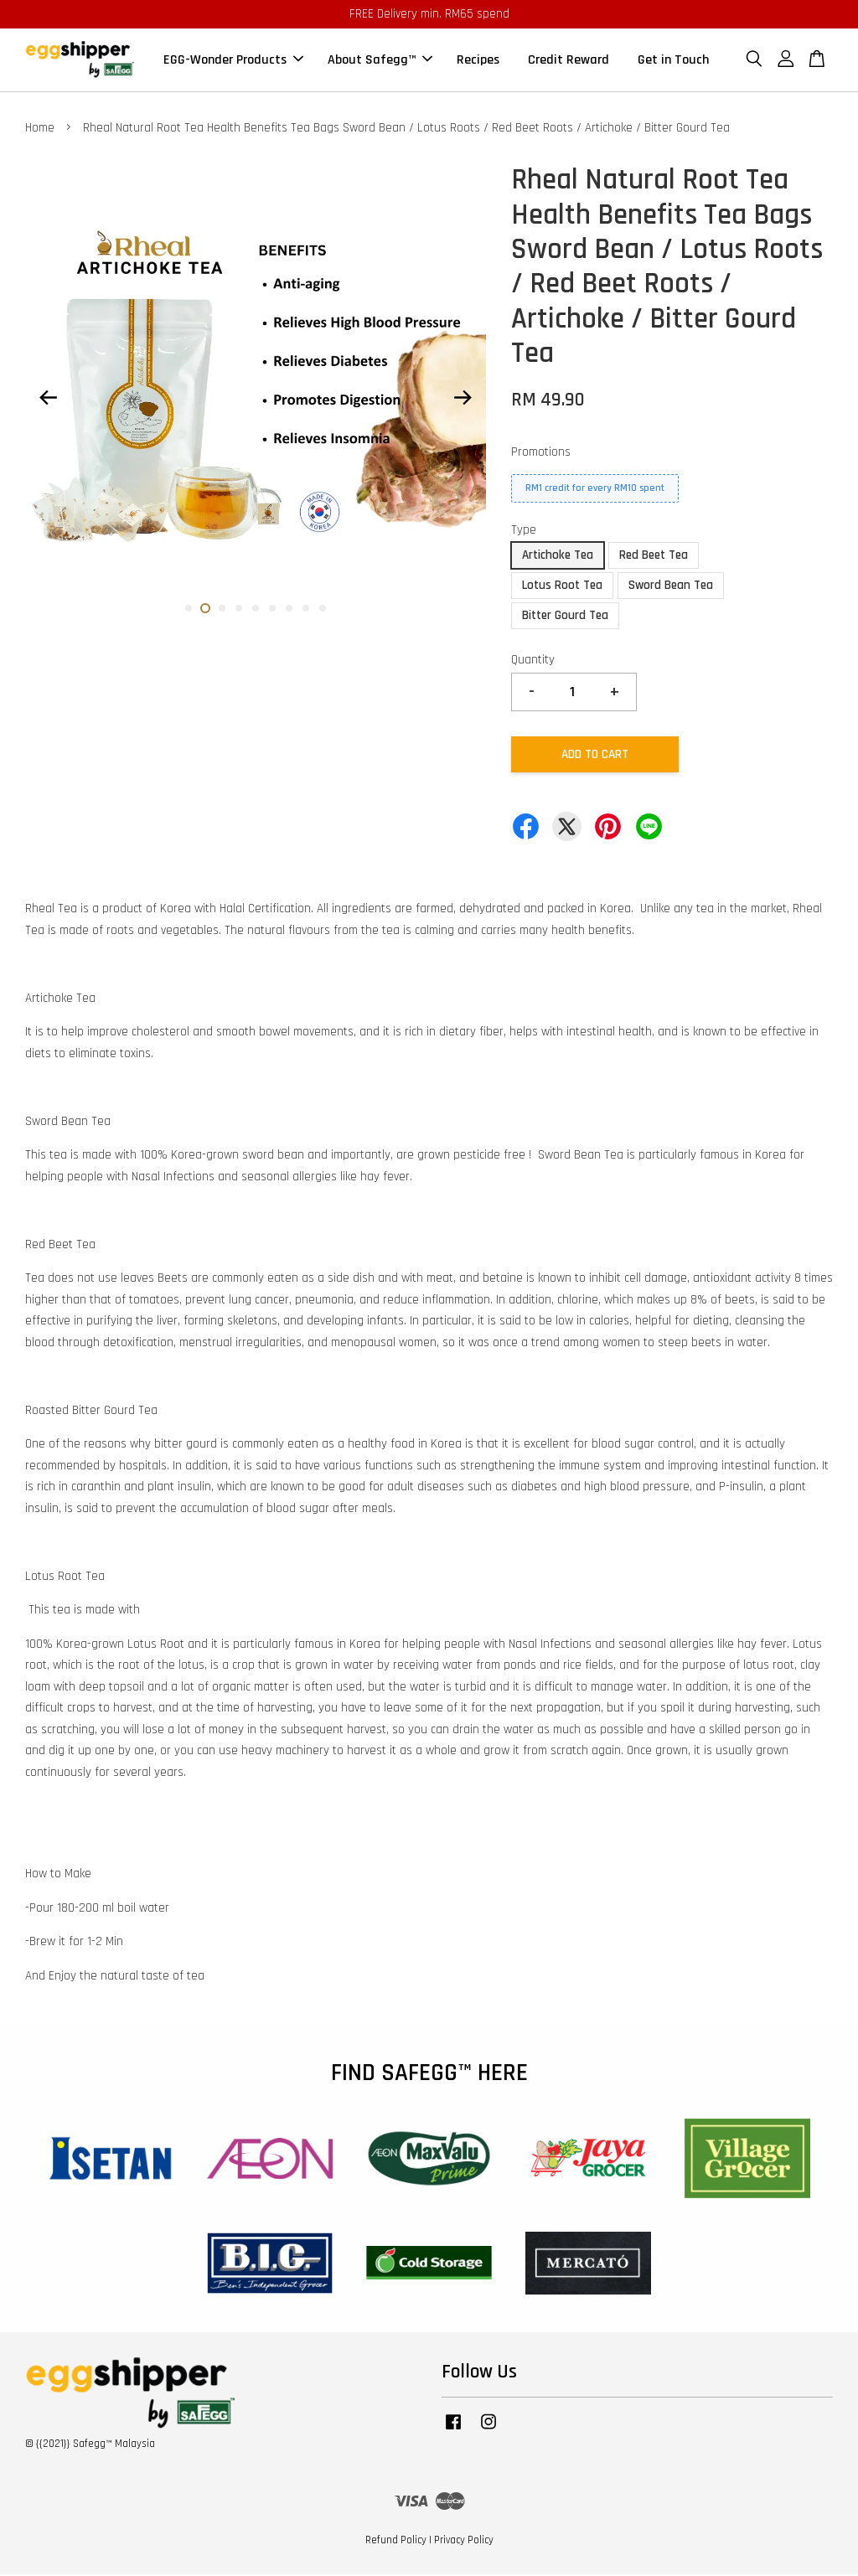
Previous (48, 399)
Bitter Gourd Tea (565, 617)
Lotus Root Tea (562, 587)
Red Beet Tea (653, 557)
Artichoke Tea (557, 557)
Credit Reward (568, 61)
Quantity (533, 661)
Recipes (478, 61)
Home (39, 129)
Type (523, 531)
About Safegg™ (380, 61)
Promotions (541, 454)
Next (463, 399)
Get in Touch (673, 61)
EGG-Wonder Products (233, 61)
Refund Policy (395, 2541)
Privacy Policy (464, 2541)
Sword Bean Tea (670, 587)
